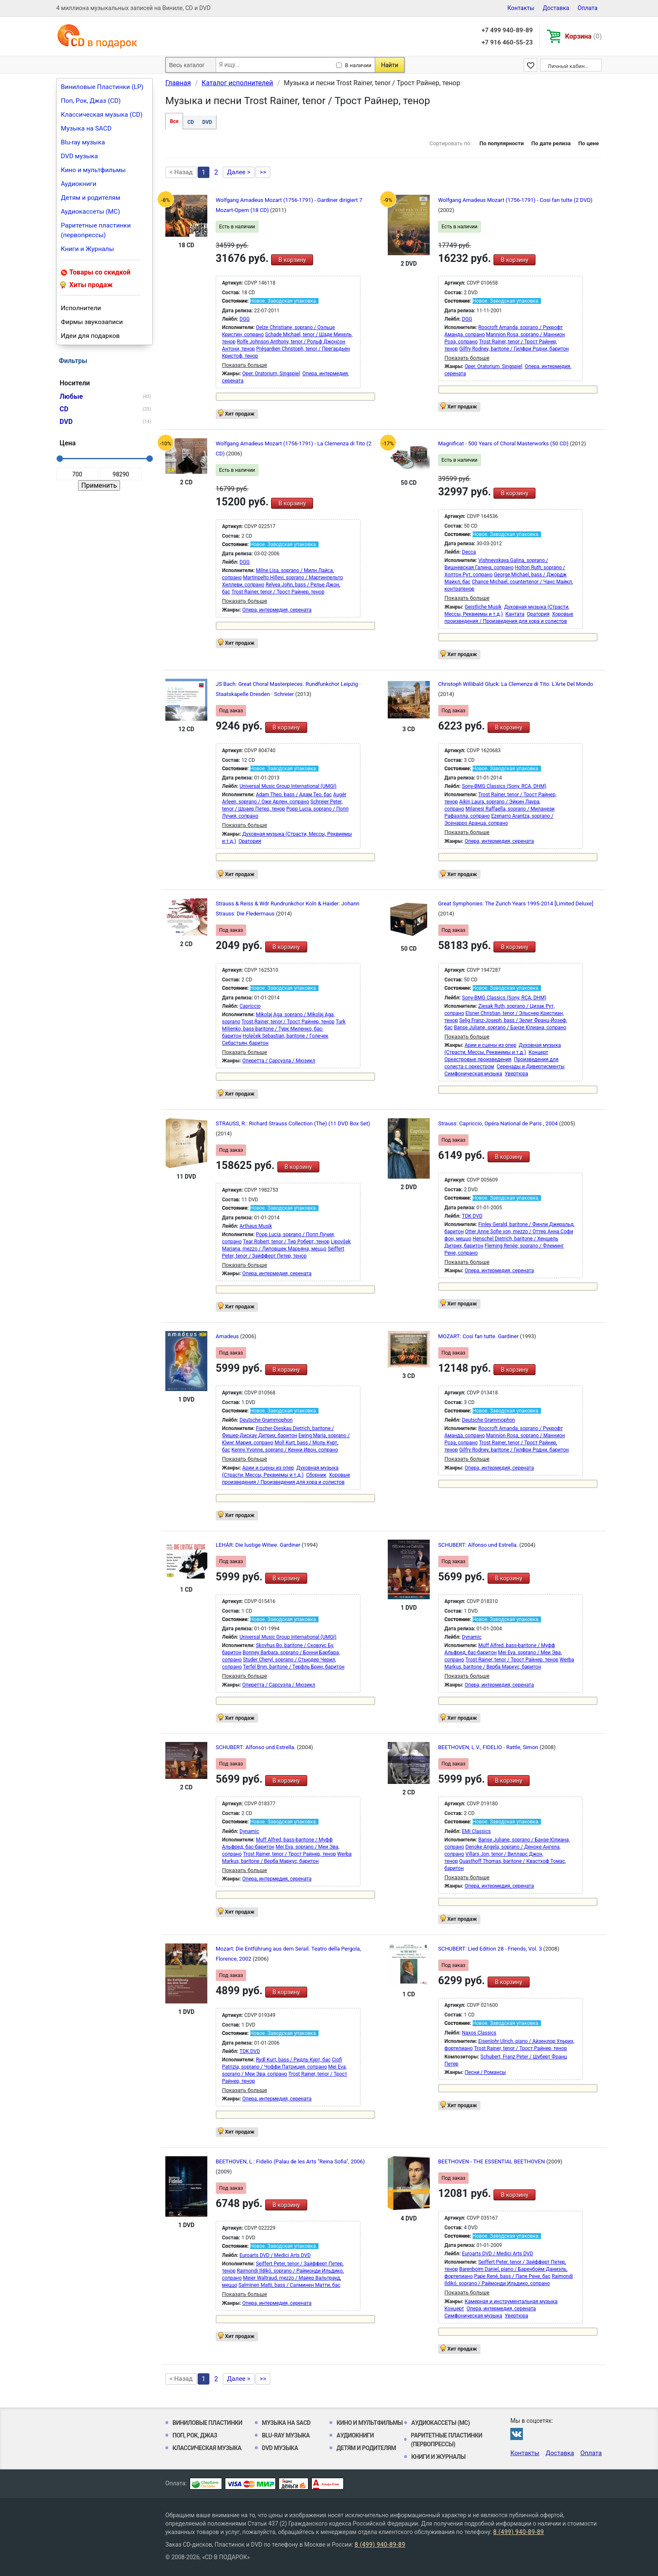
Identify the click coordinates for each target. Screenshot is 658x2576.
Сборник (316, 1475)
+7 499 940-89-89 (507, 30)
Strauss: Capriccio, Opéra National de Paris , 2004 (498, 1123)
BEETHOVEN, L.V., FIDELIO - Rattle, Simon (489, 1747)
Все (174, 121)
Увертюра (516, 1074)
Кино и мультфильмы (93, 170)
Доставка (556, 8)
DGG (245, 319)
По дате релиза (551, 143)
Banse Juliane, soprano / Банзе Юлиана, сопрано (510, 1027)
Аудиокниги (79, 184)
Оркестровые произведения (478, 1059)
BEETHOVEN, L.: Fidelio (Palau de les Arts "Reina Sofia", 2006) (290, 2161)
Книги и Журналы (87, 249)
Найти (389, 65)
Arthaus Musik (256, 1226)
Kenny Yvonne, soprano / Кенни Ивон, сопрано (284, 1450)
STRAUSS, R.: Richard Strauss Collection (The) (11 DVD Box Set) (293, 1123)
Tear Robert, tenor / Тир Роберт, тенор (286, 1242)
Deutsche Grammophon (266, 1420)
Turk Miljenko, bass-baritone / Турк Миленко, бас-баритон (283, 1029)
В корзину (292, 259)
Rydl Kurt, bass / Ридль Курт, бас (293, 2060)
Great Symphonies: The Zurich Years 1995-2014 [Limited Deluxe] (515, 903)
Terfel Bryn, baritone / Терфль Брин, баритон (294, 1667)
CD (190, 122)
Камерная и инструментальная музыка (511, 2301)
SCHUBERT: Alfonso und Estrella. (479, 1545)
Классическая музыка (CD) (102, 114)
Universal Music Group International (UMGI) (288, 786)
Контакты (520, 8)
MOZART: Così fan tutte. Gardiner (479, 1336)
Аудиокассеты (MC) (90, 211)
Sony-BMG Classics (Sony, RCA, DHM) (504, 786)
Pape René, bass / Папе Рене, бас (512, 2276)
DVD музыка (79, 156)
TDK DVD (472, 1216)
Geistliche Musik (483, 607)
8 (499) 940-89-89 (518, 2532)
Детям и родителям (90, 197)
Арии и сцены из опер (490, 1045)
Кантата (514, 614)
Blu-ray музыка (83, 142)
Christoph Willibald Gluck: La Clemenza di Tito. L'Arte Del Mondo (515, 684)
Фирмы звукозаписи (92, 322)
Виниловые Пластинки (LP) (102, 87)
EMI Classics (476, 1831)
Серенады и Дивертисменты (530, 1067)
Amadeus (228, 1336)
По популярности (501, 143)
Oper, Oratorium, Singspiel (271, 374)
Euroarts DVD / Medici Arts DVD (275, 2255)
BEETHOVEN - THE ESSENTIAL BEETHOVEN (492, 2161)
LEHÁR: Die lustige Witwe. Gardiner (259, 1545)
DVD (207, 122)
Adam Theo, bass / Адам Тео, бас (294, 795)
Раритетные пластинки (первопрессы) (96, 230)
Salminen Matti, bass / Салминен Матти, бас (289, 2285)
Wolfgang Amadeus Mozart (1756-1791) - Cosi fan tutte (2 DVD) (515, 200)
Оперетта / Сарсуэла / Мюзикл (278, 1061)
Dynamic (471, 1637)
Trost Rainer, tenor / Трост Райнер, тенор (277, 592)
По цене (588, 143)
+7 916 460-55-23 (507, 42)
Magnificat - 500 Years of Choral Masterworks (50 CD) (504, 443)
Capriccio (250, 1006)
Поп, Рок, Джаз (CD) (91, 101)
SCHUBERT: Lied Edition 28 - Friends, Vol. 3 (490, 1949)
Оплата (587, 8)
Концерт (538, 1052)
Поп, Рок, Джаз (194, 2435)
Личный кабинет (569, 66)
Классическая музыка (206, 2448)
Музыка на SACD (86, 128)
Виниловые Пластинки (207, 2422)
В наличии (358, 65)
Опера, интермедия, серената (276, 610)
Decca (469, 552)
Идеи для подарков (90, 336)
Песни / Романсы (485, 2072)
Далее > (239, 172)
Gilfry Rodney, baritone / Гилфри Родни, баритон (514, 349)
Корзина (583, 36)
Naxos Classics (479, 2033)
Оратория (538, 614)
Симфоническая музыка (473, 1074)
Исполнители (81, 308)
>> (263, 172)
